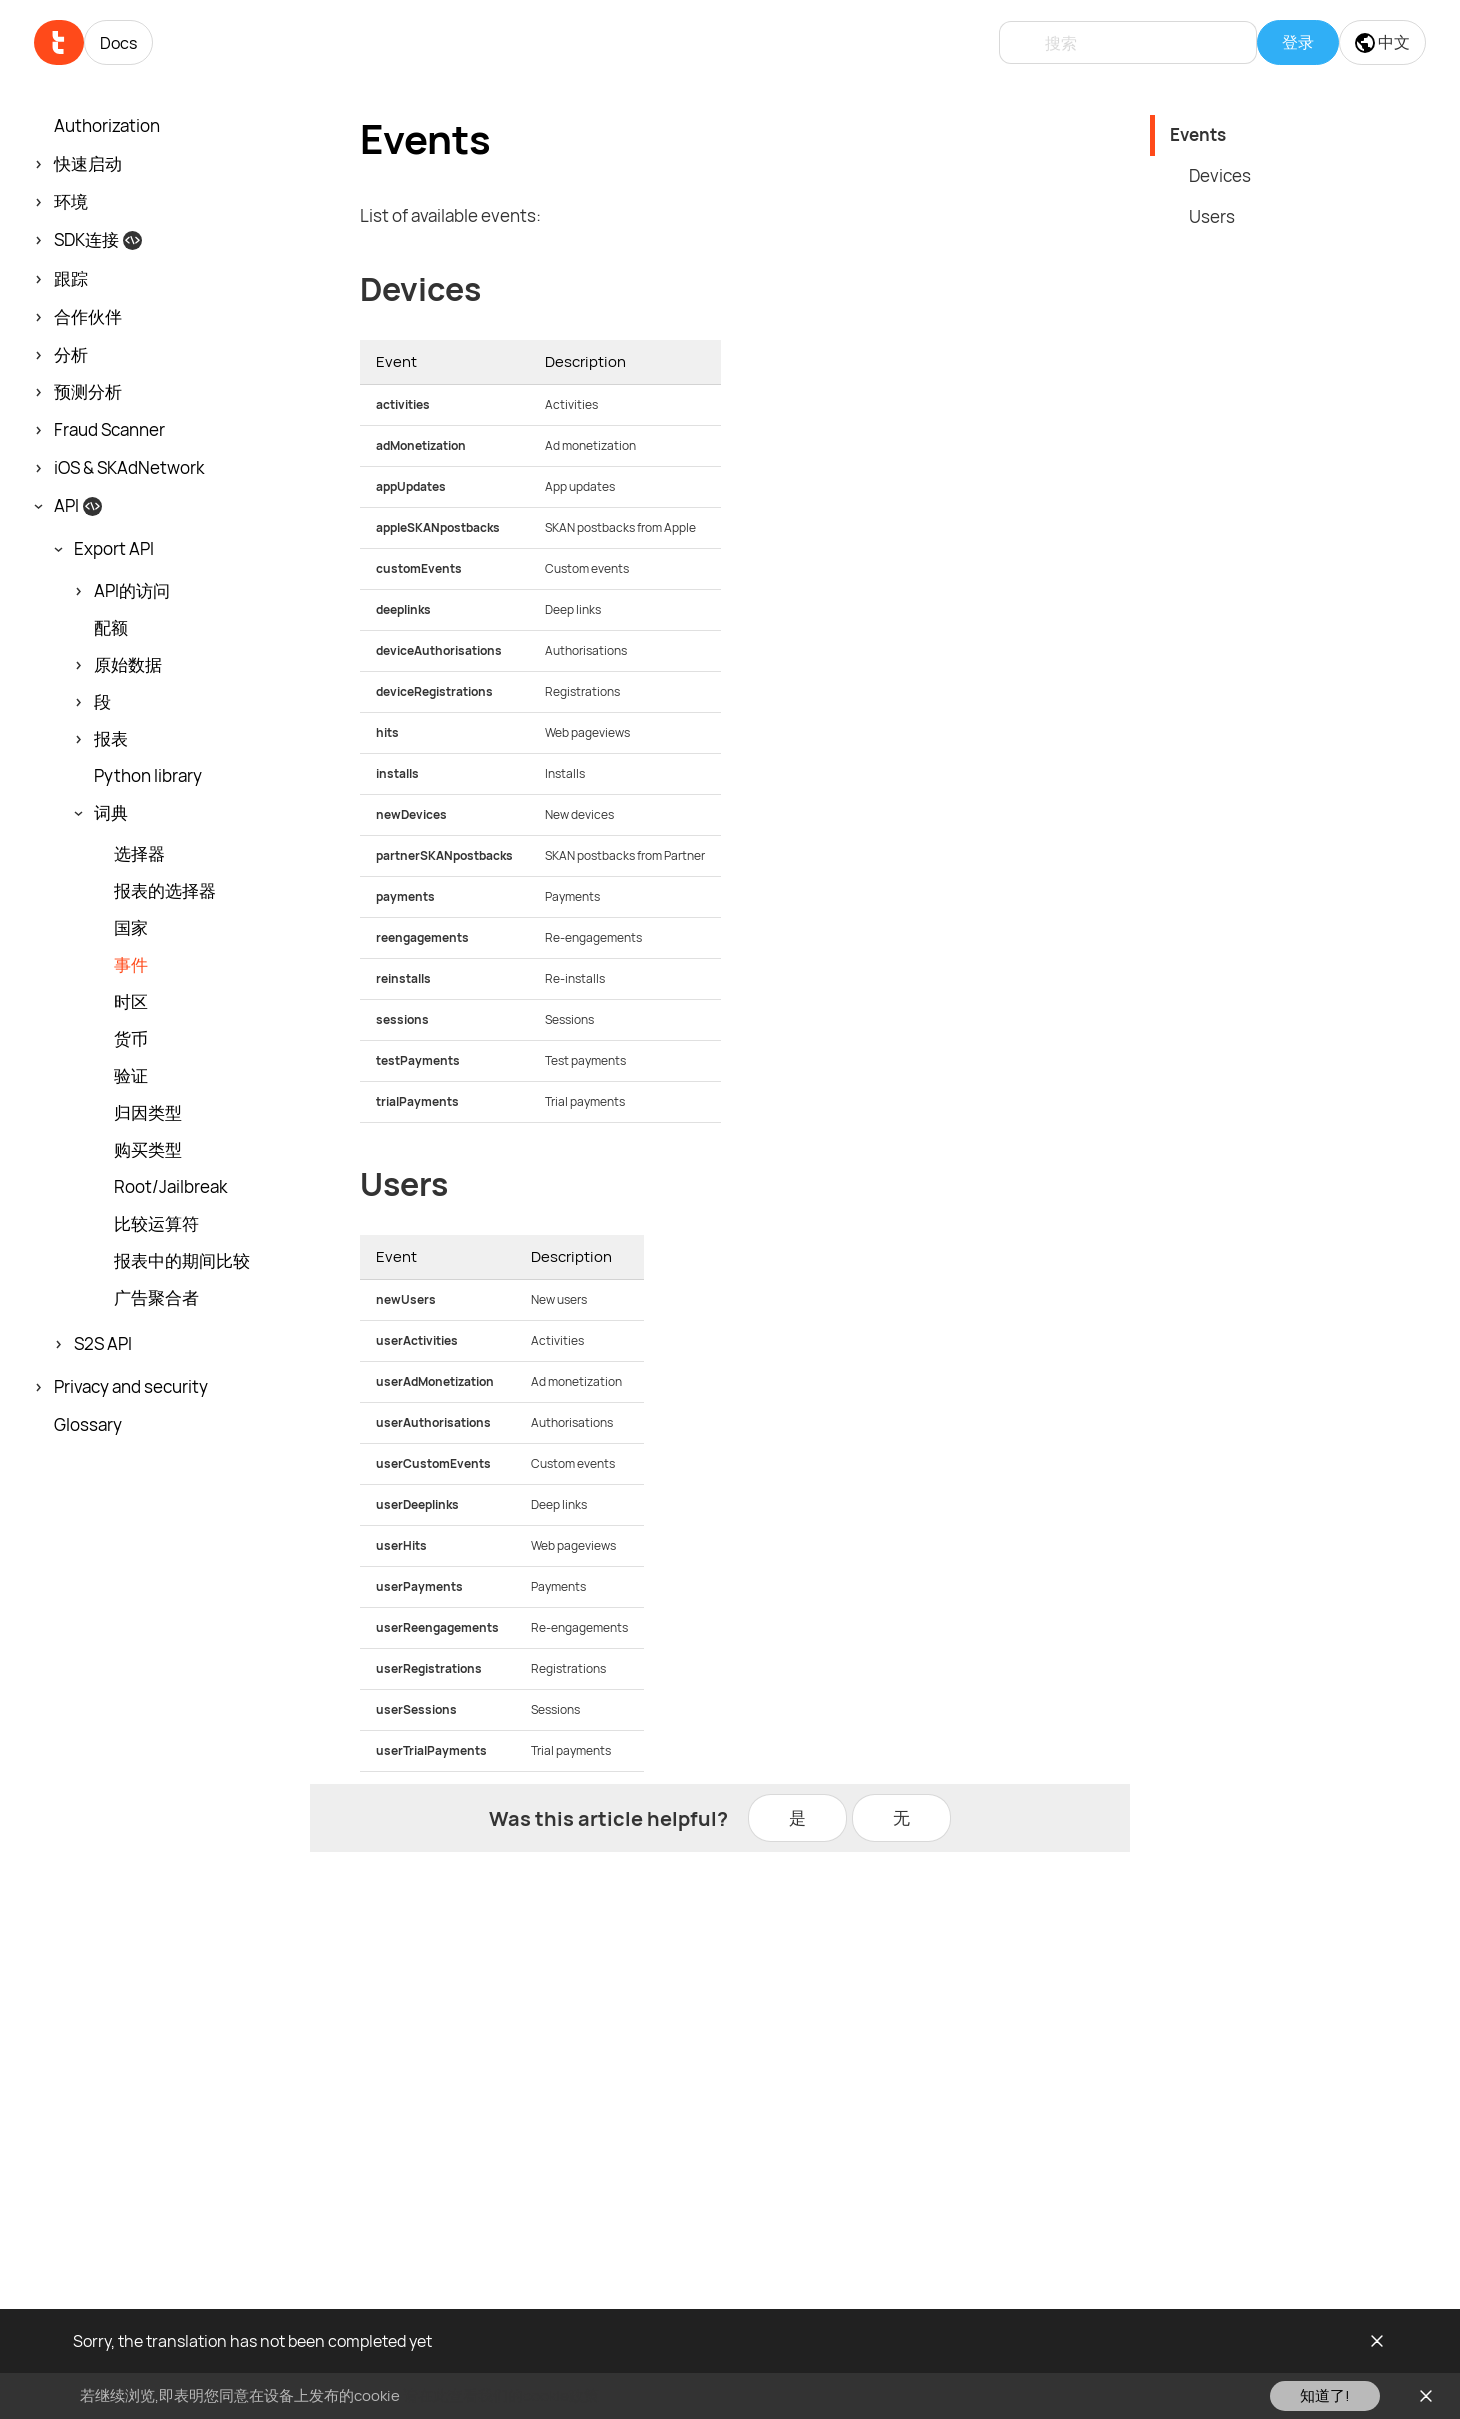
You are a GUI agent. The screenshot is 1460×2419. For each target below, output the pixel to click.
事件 (131, 965)
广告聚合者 (156, 1298)
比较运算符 (156, 1224)
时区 (131, 1002)
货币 (131, 1039)
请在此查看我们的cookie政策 (501, 2395)
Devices (1220, 175)
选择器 (139, 854)
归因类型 (148, 1113)
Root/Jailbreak (170, 1187)
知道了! (1325, 2395)
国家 (131, 928)
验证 (131, 1076)
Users (1212, 216)
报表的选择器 (165, 891)
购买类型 (148, 1150)
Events (1198, 134)
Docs (118, 43)
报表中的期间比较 (182, 1261)
